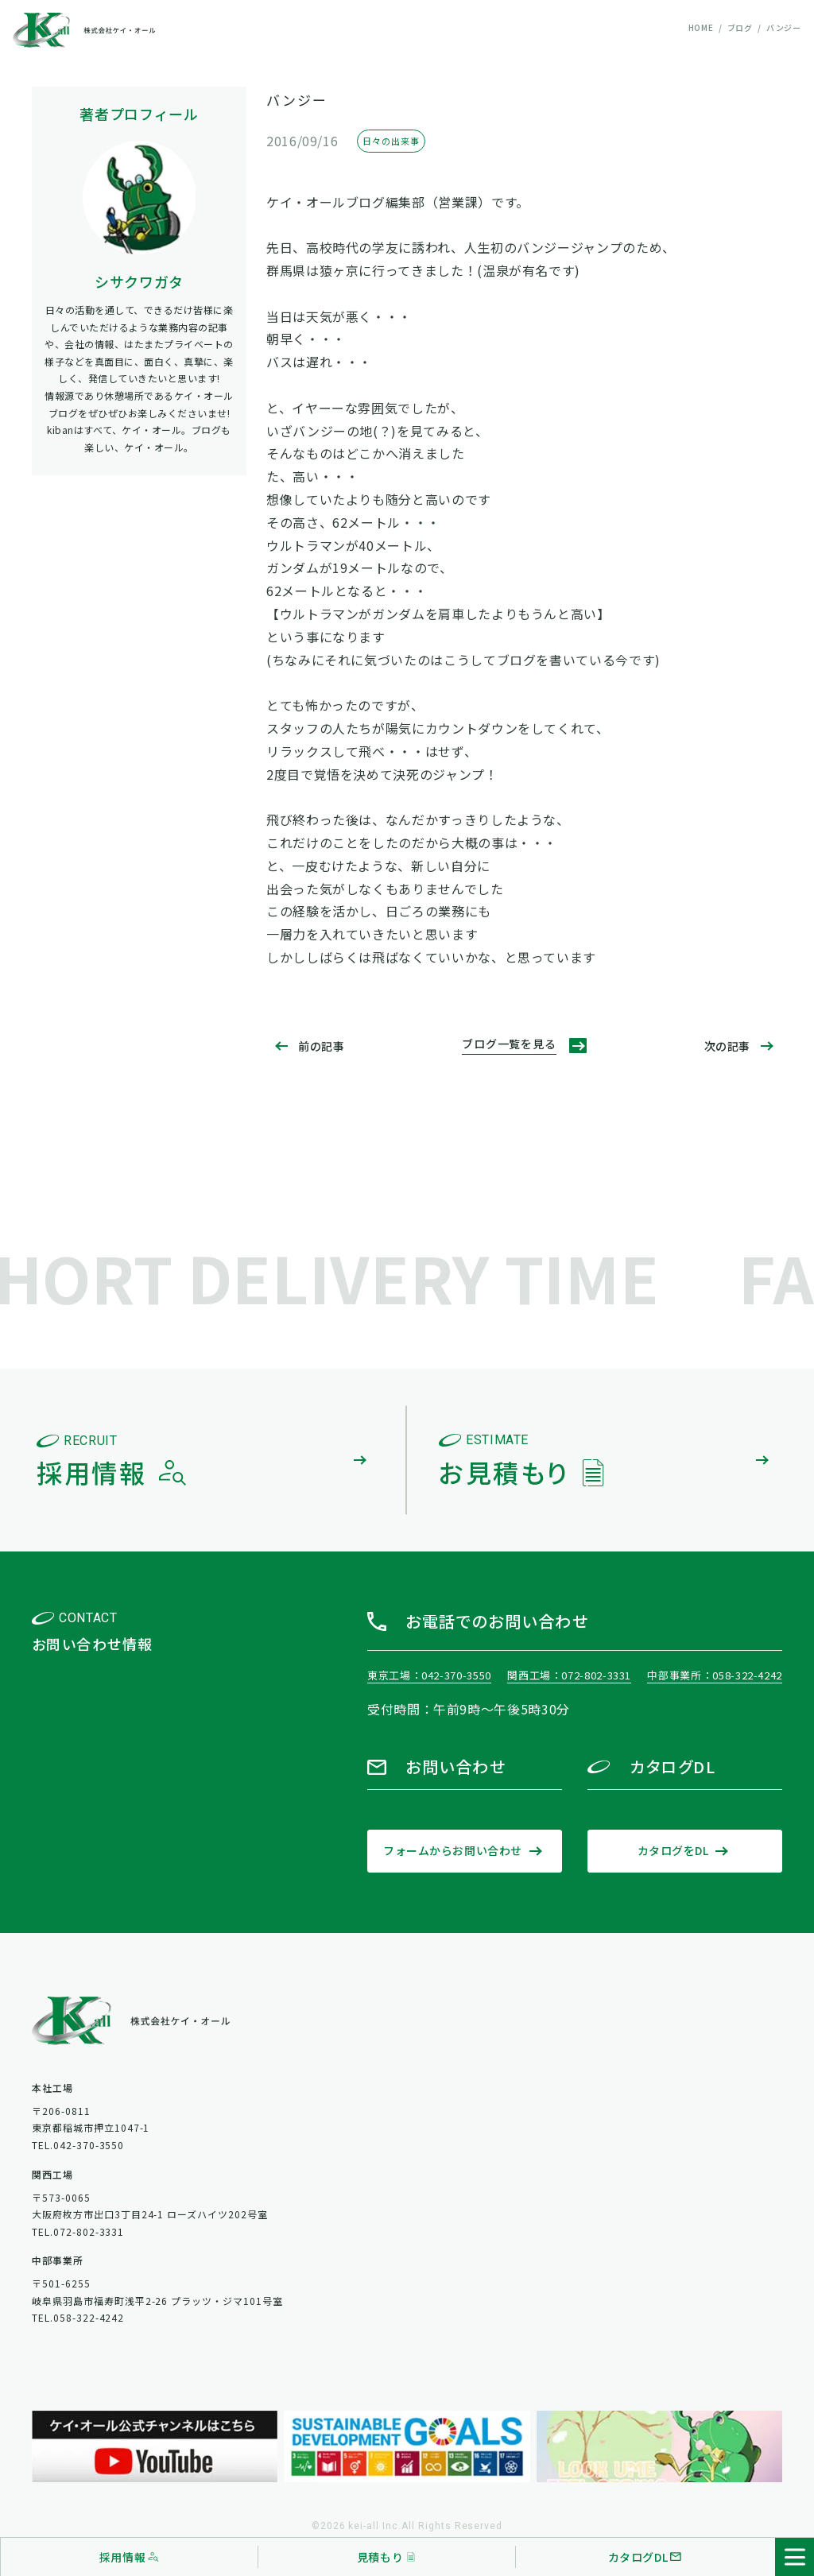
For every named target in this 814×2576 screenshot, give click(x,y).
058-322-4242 (747, 1675)
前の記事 (321, 1046)
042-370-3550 (456, 1675)
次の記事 (727, 1046)
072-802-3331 (596, 1675)
